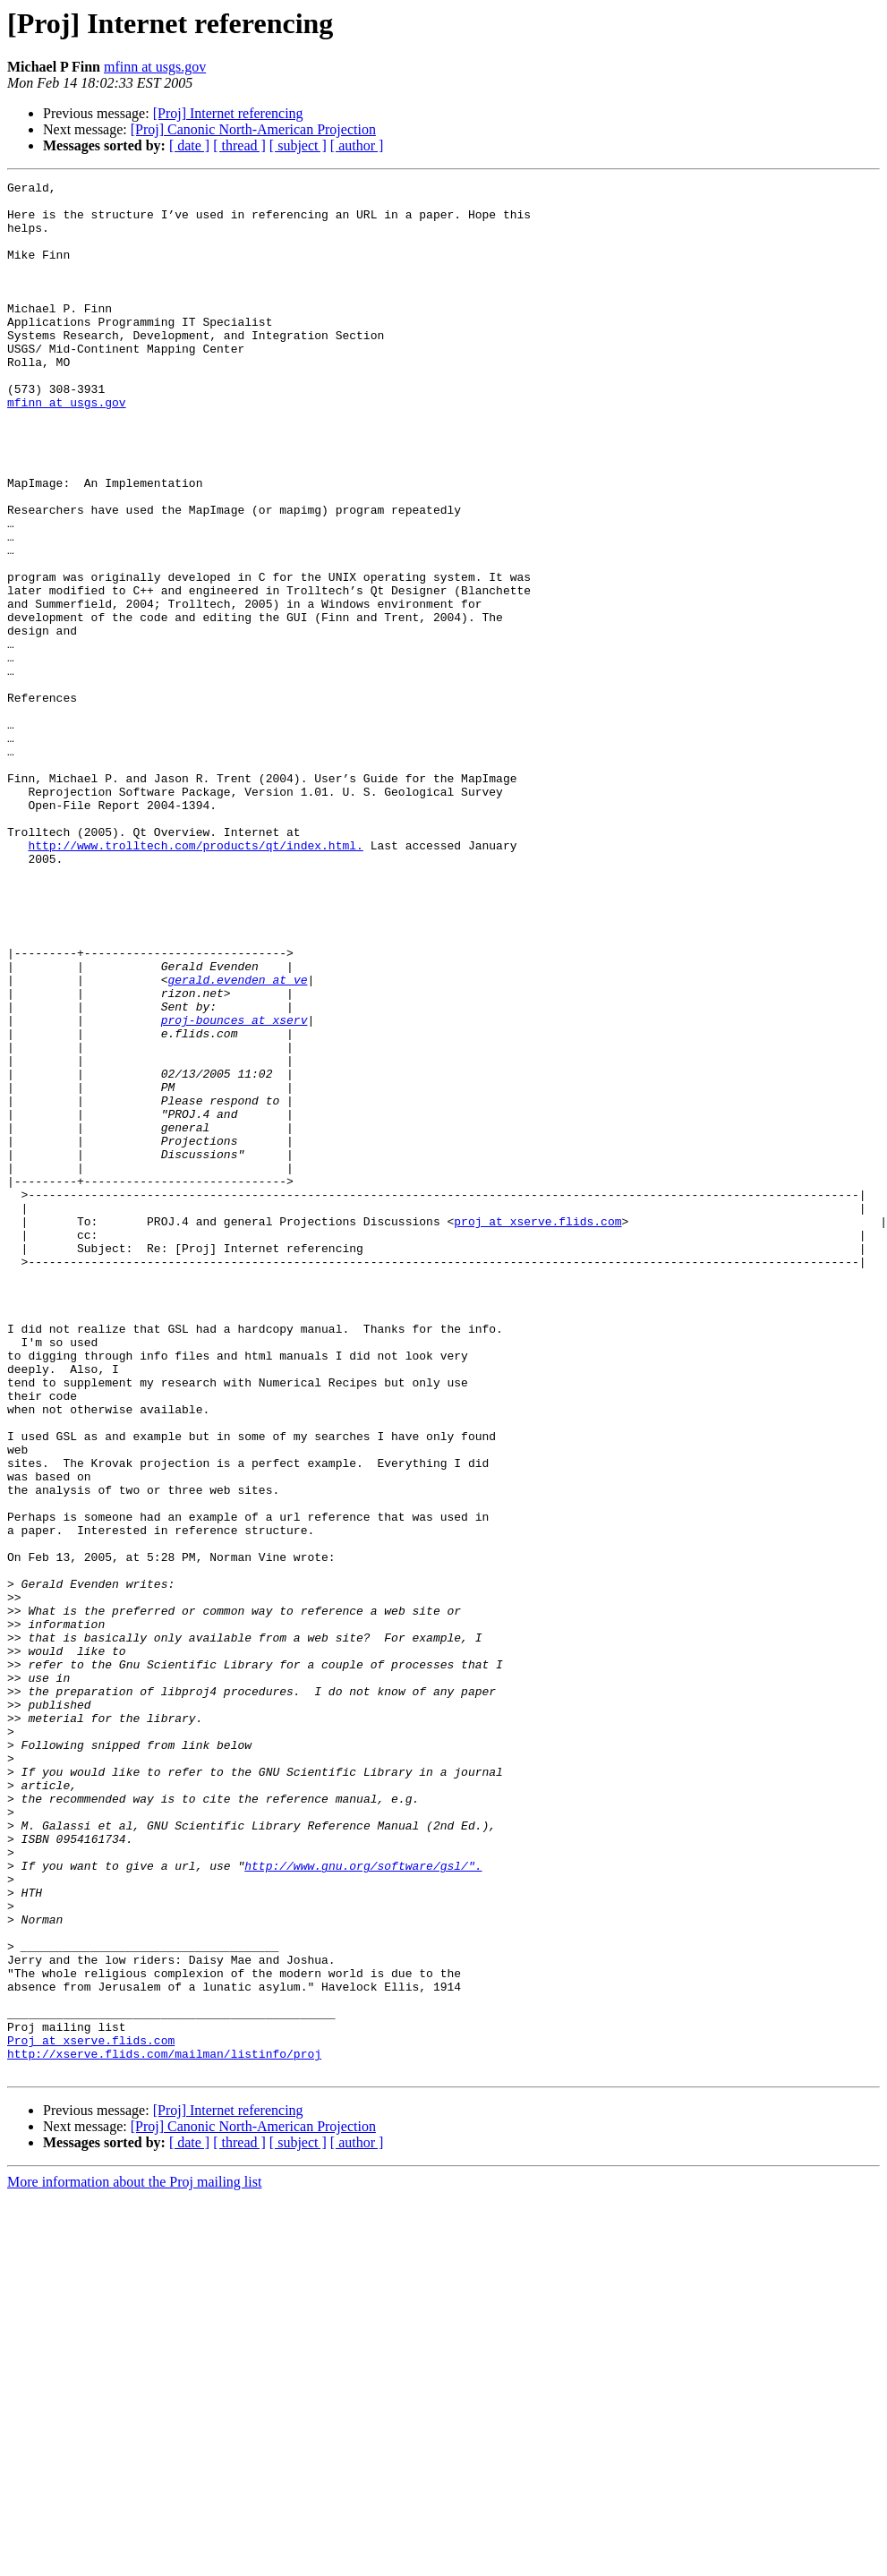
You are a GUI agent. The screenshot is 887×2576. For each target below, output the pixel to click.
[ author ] (357, 145)
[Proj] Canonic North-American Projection (253, 129)
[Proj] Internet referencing (228, 113)
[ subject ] (298, 145)
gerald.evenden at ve (237, 1140)
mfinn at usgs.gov (155, 66)
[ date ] (189, 145)
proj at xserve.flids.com (537, 1430)
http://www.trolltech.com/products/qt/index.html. (195, 979)
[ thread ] (239, 145)
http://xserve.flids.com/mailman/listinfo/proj (164, 2429)
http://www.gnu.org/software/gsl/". (363, 2204)
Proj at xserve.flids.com (91, 2413)
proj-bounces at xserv (234, 1189)
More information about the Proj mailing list (134, 2560)
